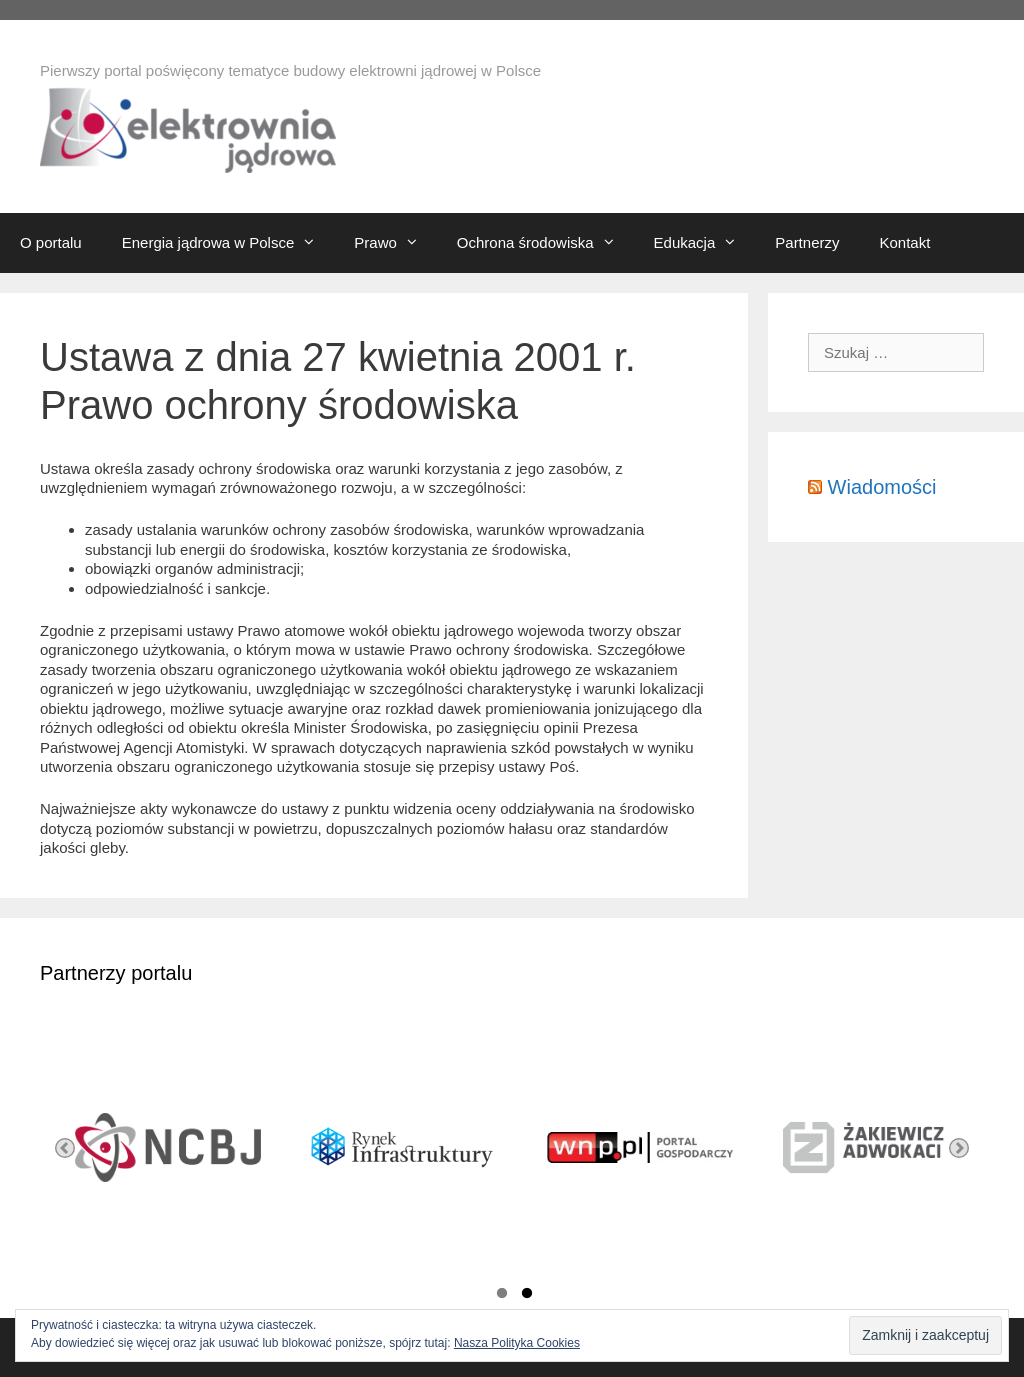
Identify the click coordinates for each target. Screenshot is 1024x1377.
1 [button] (502, 1296)
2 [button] (527, 1296)
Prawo (395, 243)
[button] (314, 243)
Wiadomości (882, 487)
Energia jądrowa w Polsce (228, 243)
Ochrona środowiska (545, 243)
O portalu (51, 242)
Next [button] (959, 1148)
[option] (158, 1148)
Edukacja (705, 243)
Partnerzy (807, 242)
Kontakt (904, 242)
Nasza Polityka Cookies (517, 1343)
